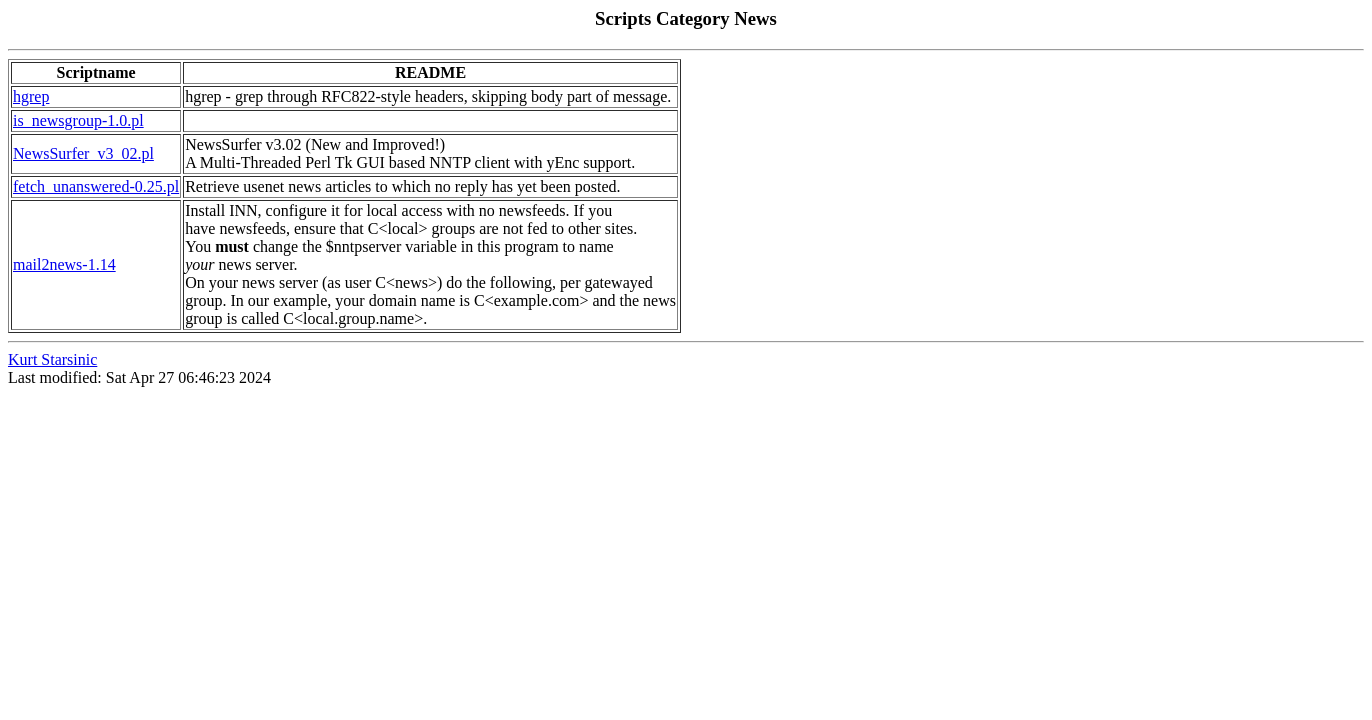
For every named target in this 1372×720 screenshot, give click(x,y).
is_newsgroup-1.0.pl (78, 120)
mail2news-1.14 (64, 264)
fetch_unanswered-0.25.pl (96, 186)
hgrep (31, 96)
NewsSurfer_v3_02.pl (83, 153)
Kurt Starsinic (52, 359)
